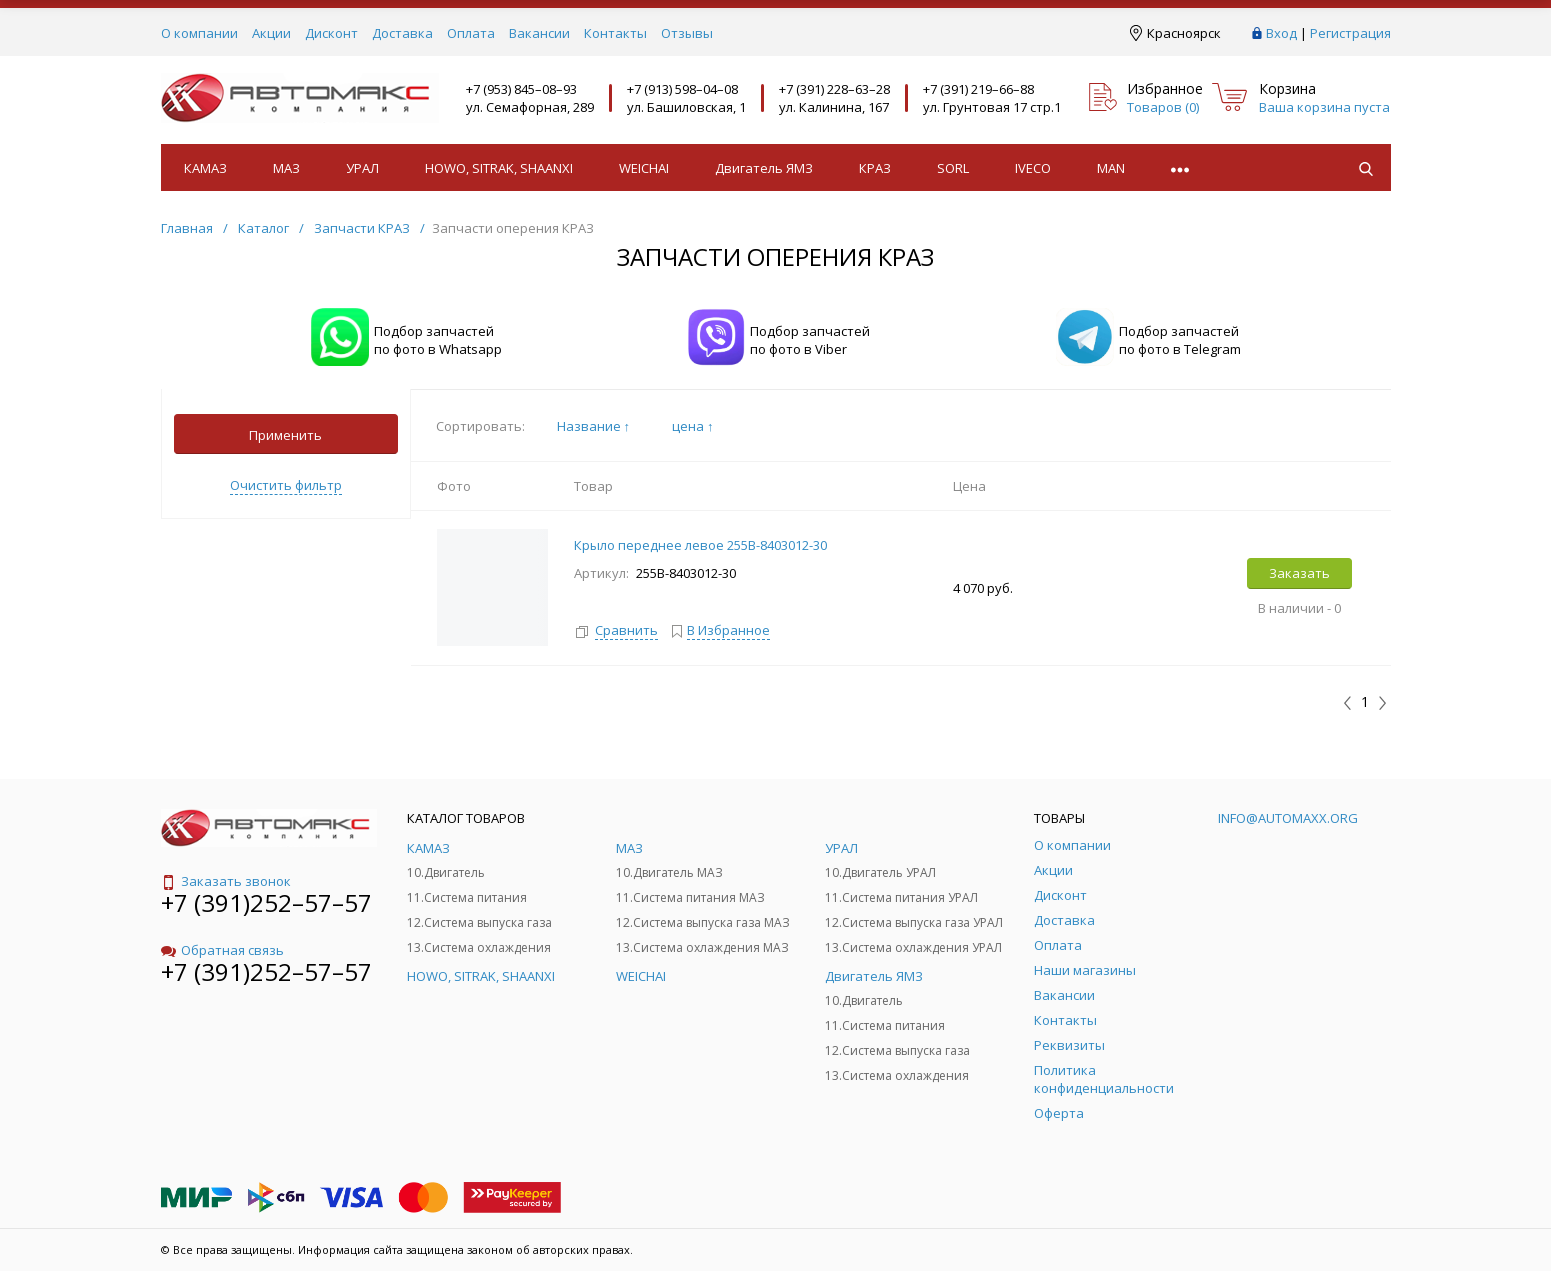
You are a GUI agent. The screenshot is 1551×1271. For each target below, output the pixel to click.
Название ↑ (594, 426)
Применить (285, 435)
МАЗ (286, 168)
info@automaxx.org (1288, 818)
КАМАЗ (205, 168)
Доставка (402, 33)
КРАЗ (875, 168)
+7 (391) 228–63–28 (834, 89)
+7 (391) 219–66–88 (978, 89)
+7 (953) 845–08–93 (521, 89)
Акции (271, 33)
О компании (199, 33)
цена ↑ (693, 426)
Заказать (1299, 573)
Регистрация (1350, 33)
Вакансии (539, 33)
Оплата (471, 33)
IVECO (1033, 168)
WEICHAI (644, 168)
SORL (953, 168)
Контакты (615, 33)
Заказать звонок (226, 881)
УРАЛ (362, 168)
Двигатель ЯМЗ (764, 168)
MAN (1111, 168)
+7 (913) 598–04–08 (682, 89)
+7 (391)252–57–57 (266, 902)
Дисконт (331, 33)
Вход (1281, 33)
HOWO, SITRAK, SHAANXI (499, 168)
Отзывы (687, 33)
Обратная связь (222, 950)
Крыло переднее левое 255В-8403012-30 (700, 545)
